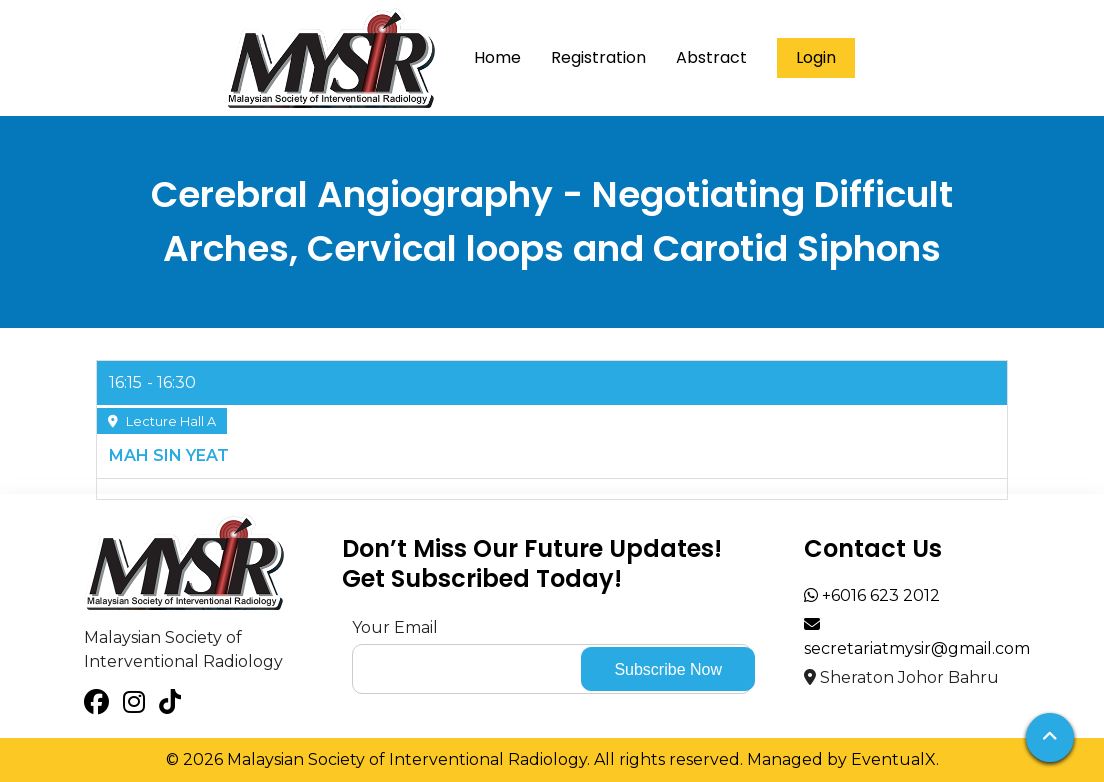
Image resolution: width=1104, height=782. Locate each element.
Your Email (395, 627)
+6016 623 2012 (872, 595)
